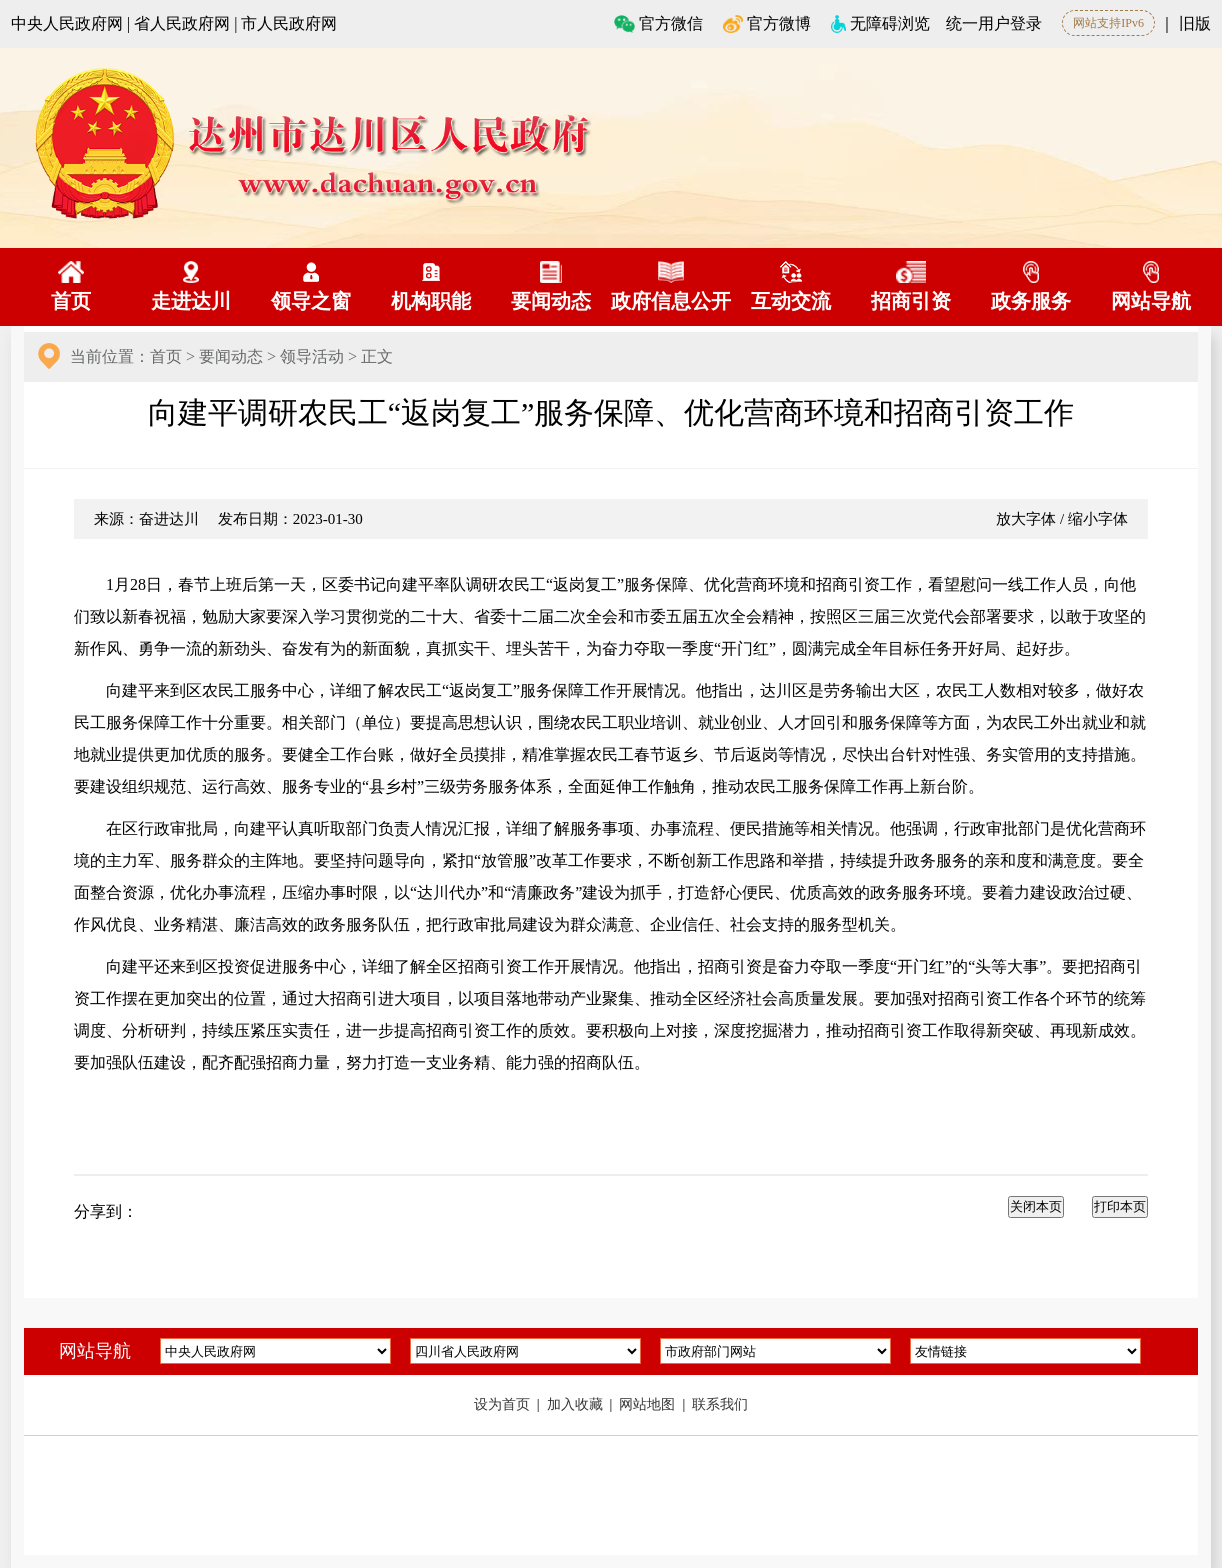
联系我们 (720, 1404)
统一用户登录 (994, 23)
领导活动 (312, 356)
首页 (166, 356)
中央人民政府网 (67, 23)
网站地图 (649, 1404)
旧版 (1195, 23)
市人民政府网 (289, 23)
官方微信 (659, 23)
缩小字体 (1098, 519)
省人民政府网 (182, 23)
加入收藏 (577, 1404)
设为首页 (504, 1404)
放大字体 (1026, 519)
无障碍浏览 (880, 23)
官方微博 (767, 23)
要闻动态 (231, 356)
